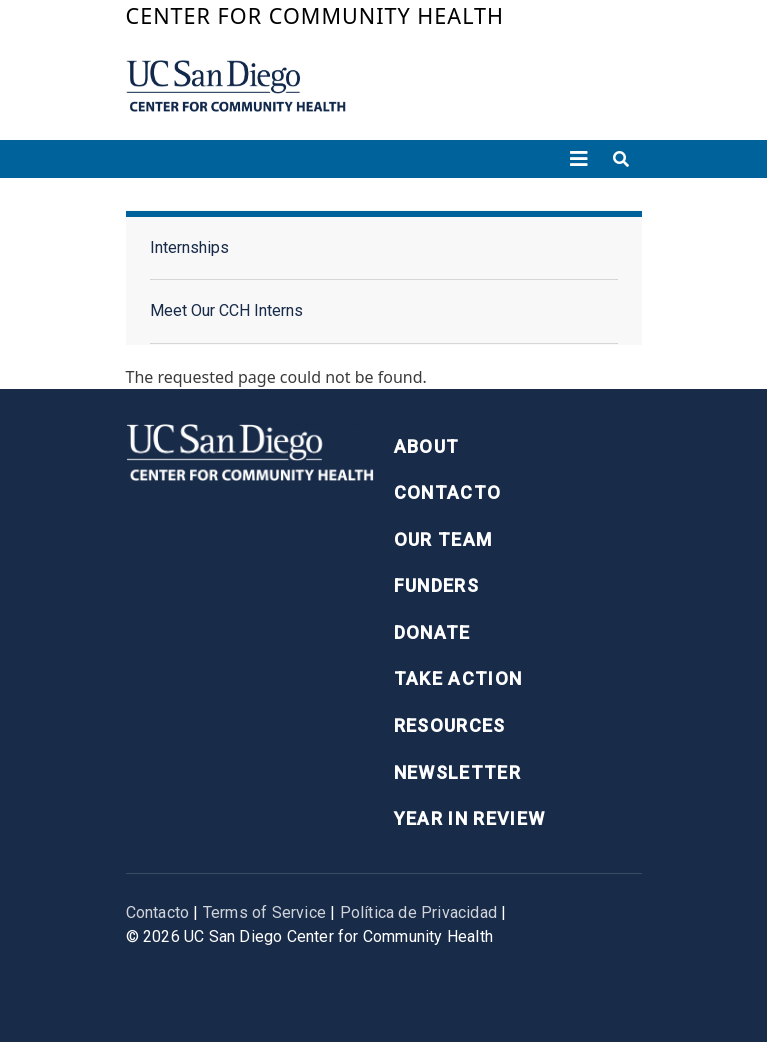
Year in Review (470, 818)
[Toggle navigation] (579, 159)
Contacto (448, 492)
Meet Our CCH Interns (226, 310)
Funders (436, 585)
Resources (450, 725)
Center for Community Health (315, 15)
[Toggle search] (621, 159)
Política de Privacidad (418, 912)
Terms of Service (264, 912)
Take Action (458, 678)
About (427, 446)
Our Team (443, 539)
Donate (432, 632)
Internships (189, 247)
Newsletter (458, 772)
